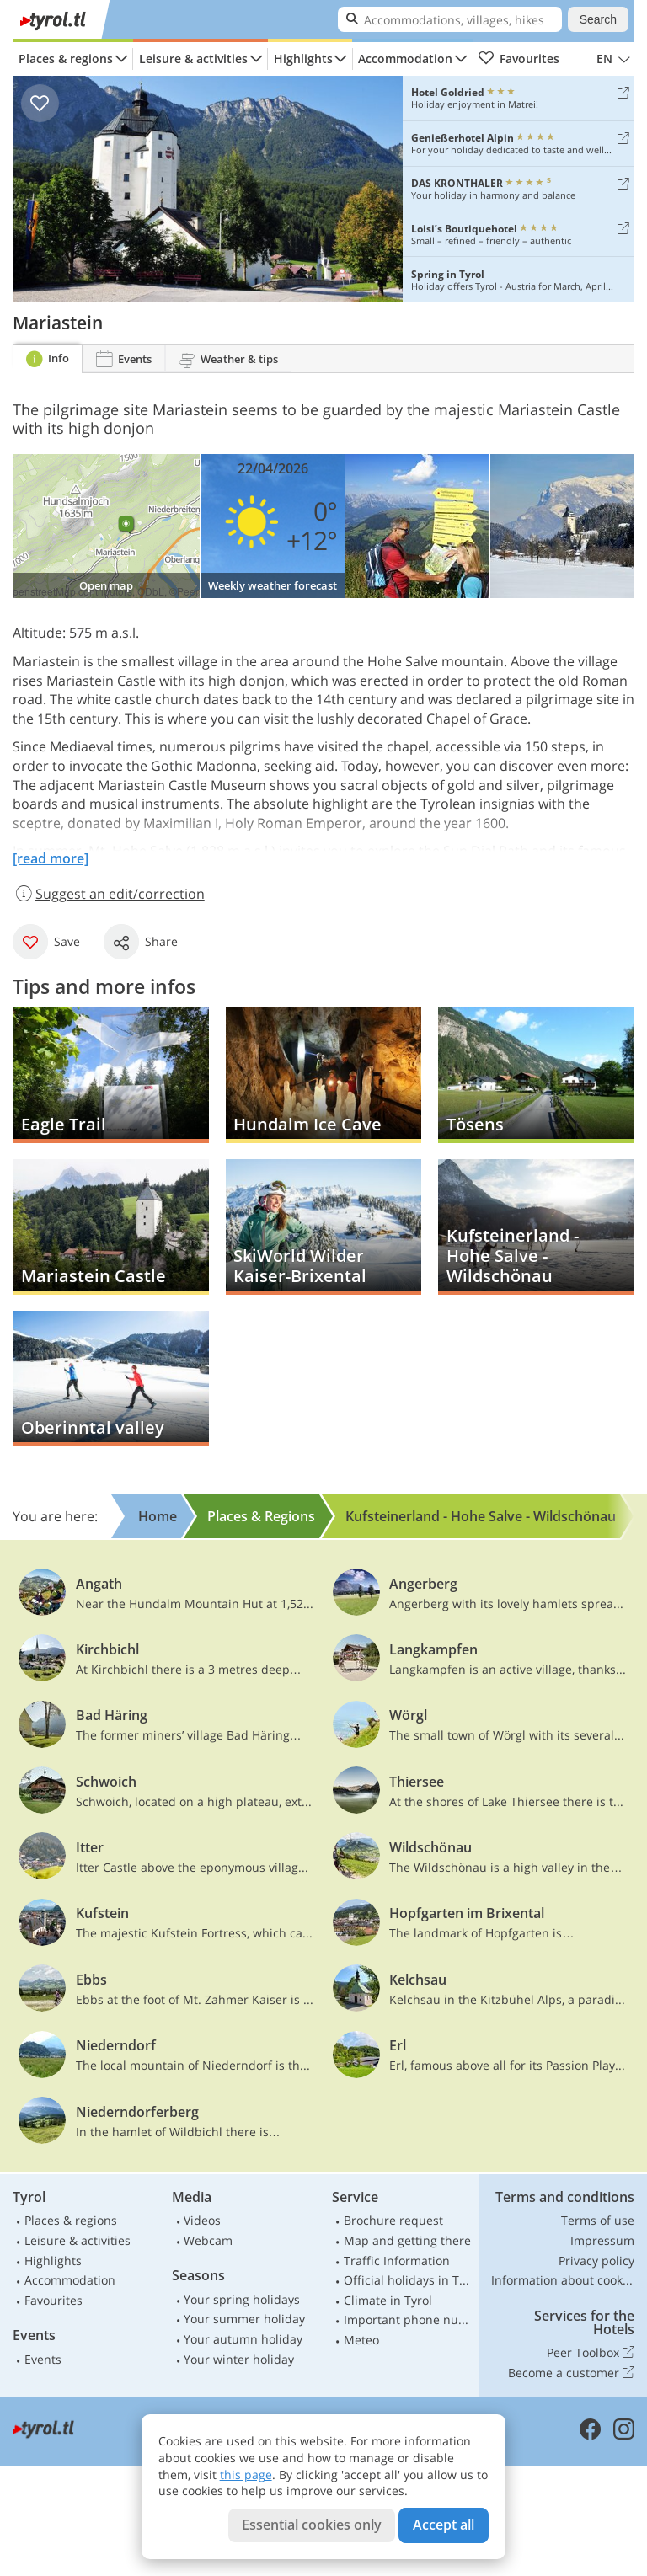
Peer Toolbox (590, 2352)
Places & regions (66, 59)
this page (246, 2474)
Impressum (602, 2240)
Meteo (361, 2340)
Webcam (208, 2240)
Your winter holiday (239, 2359)
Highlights (303, 59)
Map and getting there (407, 2240)
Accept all (443, 2524)
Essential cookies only (312, 2524)
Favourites (519, 59)
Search (598, 19)
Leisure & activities (193, 59)
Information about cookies (562, 2280)
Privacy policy (596, 2261)
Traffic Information (397, 2261)
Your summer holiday (244, 2319)
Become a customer (571, 2373)
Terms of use (597, 2220)
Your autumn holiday (243, 2339)
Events (42, 2359)
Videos (202, 2220)
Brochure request (393, 2220)
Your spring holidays (242, 2299)
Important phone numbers (409, 2319)
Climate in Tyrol (388, 2300)
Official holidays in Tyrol (409, 2280)
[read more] (50, 858)
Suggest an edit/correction (109, 893)
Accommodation (405, 59)
